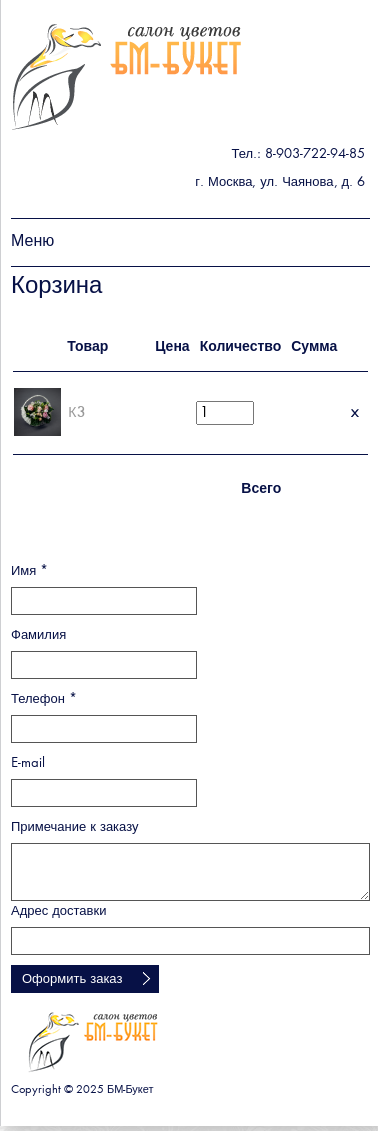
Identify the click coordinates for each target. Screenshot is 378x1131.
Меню (32, 242)
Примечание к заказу (75, 827)
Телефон (44, 699)
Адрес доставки (58, 911)
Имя (29, 571)
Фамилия (38, 635)
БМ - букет (127, 76)
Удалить (355, 413)
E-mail (28, 763)
